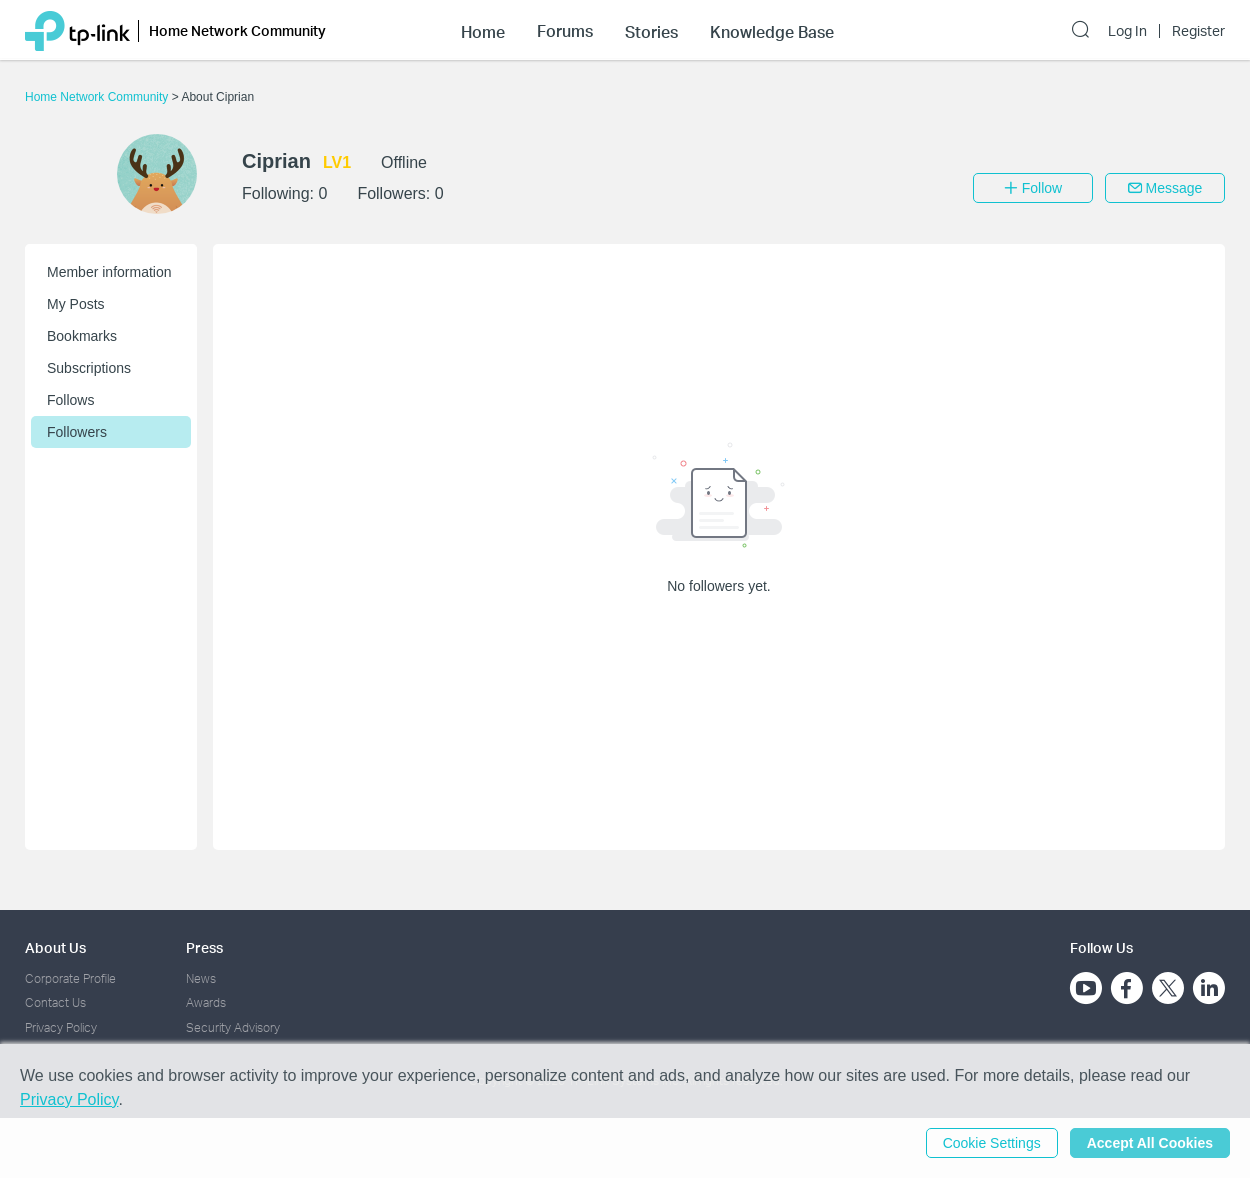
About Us (55, 947)
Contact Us (55, 1002)
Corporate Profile (70, 978)
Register (1198, 31)
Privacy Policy (61, 1027)
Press (204, 947)
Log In (1127, 31)
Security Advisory (233, 1027)
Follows (70, 400)
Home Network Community (98, 97)
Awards (206, 1002)
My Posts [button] (76, 304)
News (201, 978)
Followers (77, 432)
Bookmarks (82, 336)
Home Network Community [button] (237, 30)
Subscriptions (89, 368)
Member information (109, 272)
